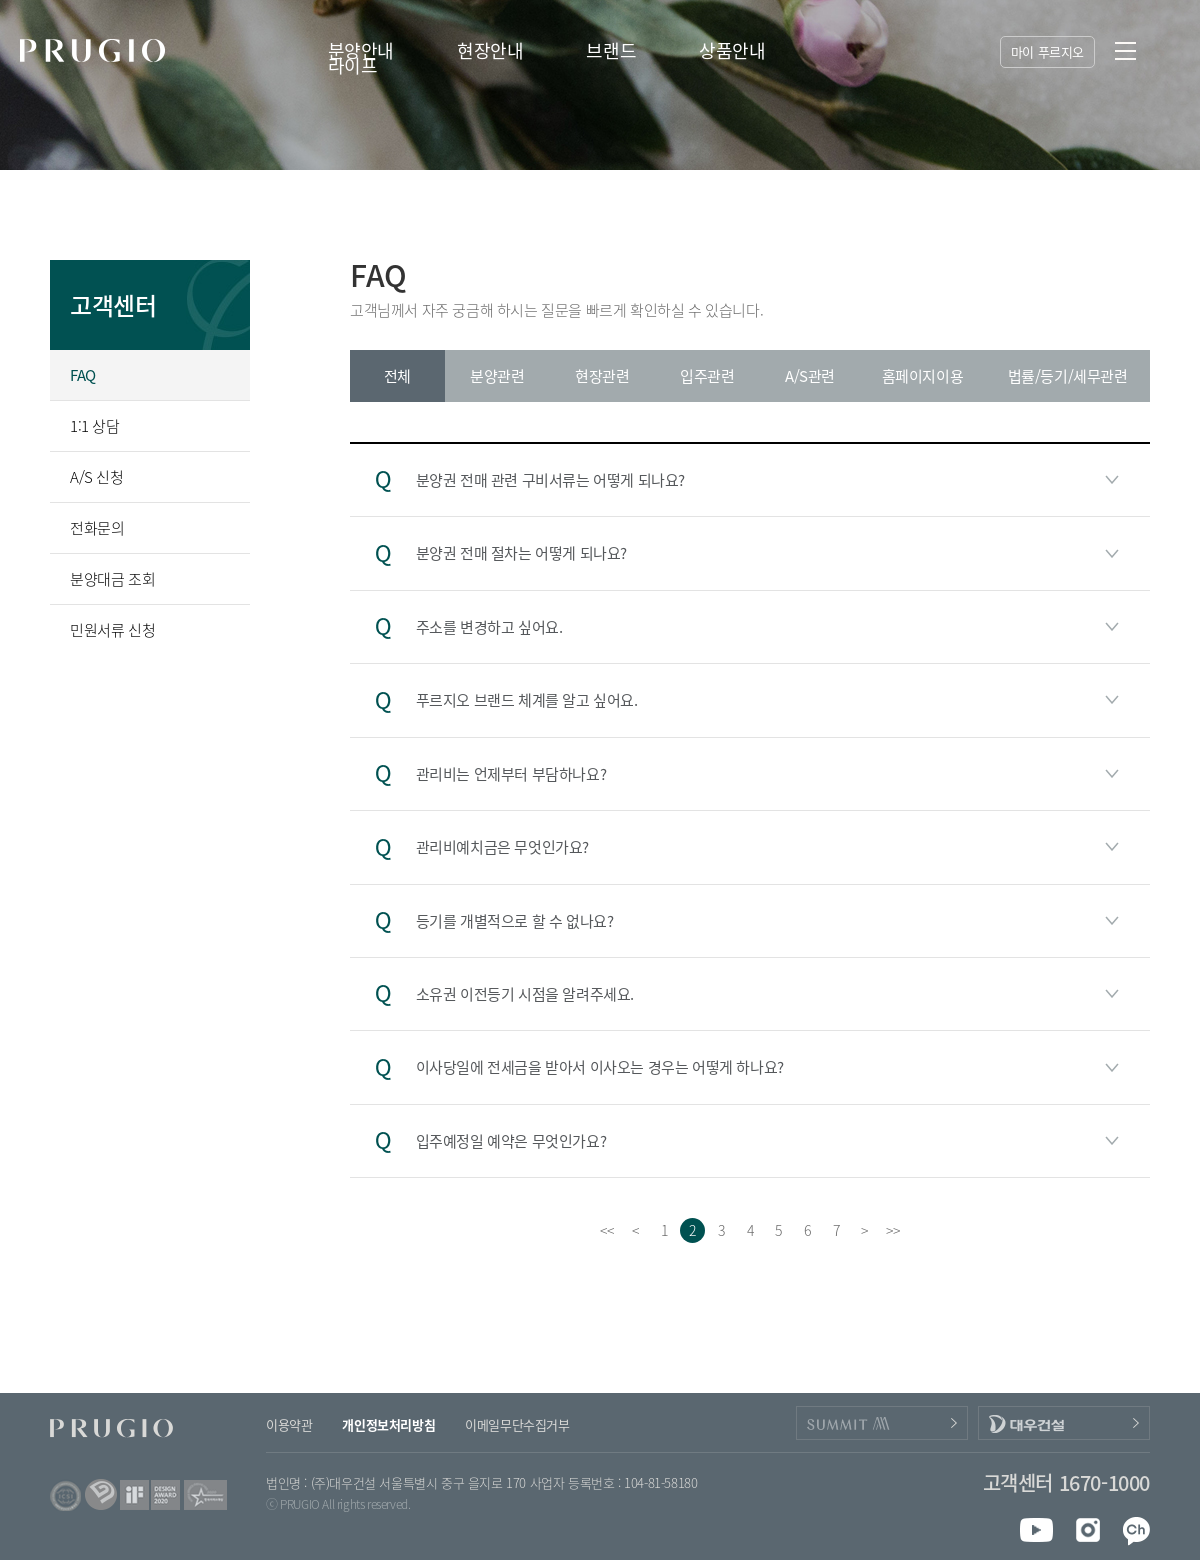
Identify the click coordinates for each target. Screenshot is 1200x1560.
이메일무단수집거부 (517, 1424)
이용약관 (289, 1424)
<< (606, 1230)
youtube (1036, 1530)
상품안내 (732, 50)
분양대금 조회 (112, 579)
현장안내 (490, 50)
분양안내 (361, 50)
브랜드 (611, 50)
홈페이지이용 (923, 376)
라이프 (353, 65)
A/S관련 (810, 376)
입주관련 (707, 376)
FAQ (83, 375)
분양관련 (497, 376)
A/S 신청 (97, 477)
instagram (1083, 1530)
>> (892, 1230)
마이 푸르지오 (1047, 51)
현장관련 (602, 376)
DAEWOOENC (1064, 1423)
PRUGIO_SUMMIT (882, 1423)
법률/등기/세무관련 (1068, 376)
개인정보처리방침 (388, 1424)
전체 (397, 376)
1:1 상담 (95, 426)
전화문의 (97, 528)
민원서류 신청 (112, 630)
